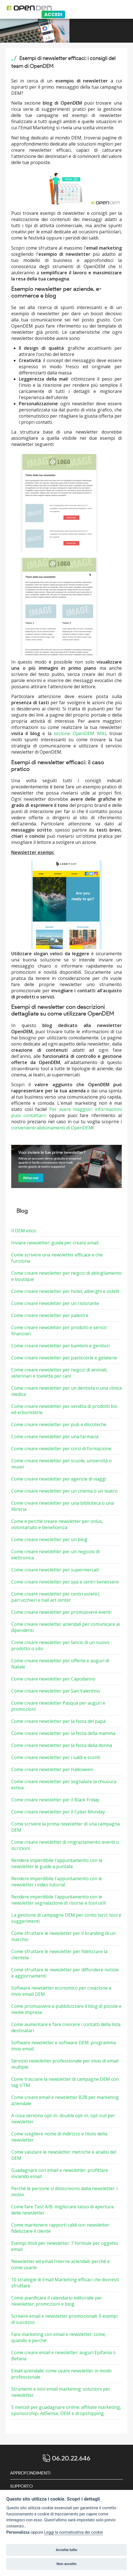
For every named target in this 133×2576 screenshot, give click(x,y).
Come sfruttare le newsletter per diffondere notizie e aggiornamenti (65, 1973)
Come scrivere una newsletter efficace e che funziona (57, 1258)
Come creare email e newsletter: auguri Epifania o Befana (63, 2355)
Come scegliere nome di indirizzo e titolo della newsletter (59, 2137)
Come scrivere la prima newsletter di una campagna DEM (65, 1827)
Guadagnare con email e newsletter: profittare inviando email (59, 2173)
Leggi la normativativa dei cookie (73, 2532)
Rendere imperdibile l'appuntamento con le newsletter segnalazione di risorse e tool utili (58, 1900)
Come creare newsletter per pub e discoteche (58, 1424)
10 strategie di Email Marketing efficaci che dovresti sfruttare (65, 2282)
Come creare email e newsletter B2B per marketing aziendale (65, 2100)
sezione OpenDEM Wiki (80, 733)
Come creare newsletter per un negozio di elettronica (55, 1554)
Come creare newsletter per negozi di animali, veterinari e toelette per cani (59, 1373)
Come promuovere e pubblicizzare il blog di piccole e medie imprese (66, 2009)
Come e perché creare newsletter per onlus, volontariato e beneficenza (57, 1524)
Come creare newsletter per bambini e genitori (60, 1346)
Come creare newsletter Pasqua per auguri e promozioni (58, 1706)
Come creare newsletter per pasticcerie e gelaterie (64, 1358)
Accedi (53, 14)
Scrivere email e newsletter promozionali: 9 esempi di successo (64, 2319)
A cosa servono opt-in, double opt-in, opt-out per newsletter (63, 2118)
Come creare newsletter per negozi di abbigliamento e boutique (66, 1276)
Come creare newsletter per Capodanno (53, 1679)
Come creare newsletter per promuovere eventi (61, 1612)
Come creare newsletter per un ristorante (55, 1303)
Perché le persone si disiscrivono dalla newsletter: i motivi (64, 2191)
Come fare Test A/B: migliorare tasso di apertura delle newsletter (62, 2210)
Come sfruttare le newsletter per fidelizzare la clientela (59, 1954)
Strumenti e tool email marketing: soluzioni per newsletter (60, 2392)
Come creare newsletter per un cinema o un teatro (64, 1491)
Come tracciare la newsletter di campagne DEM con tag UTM (65, 2082)
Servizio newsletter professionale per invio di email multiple (64, 2064)
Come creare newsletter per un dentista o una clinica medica (66, 1391)
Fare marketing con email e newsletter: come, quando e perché (58, 2337)
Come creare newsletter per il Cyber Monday (58, 1812)
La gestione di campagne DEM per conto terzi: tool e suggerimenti (66, 1918)
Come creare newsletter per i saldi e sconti (55, 1757)
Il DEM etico (23, 1231)
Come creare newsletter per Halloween (52, 1769)
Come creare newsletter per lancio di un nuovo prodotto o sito (60, 1645)
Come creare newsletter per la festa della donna (61, 1745)
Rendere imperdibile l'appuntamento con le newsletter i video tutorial (56, 1881)
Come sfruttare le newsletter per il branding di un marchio (63, 1936)
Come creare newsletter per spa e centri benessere (65, 1582)
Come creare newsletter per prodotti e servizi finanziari (59, 1330)
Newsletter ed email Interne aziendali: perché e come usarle (60, 2264)
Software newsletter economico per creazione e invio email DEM (61, 1991)
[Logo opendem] (59, 8)
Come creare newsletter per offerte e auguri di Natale (60, 1664)
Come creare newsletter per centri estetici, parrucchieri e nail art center (55, 1597)
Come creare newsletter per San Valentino (55, 1691)
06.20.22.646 (71, 2458)
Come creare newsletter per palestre (49, 1315)
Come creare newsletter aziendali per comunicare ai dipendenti (65, 1627)
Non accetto (66, 2564)
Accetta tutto (66, 2550)
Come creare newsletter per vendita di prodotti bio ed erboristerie (64, 1409)
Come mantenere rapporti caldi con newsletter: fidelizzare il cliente (60, 2228)
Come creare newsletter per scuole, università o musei (61, 1464)
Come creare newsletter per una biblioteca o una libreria (62, 1506)
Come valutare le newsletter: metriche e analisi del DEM (63, 2155)
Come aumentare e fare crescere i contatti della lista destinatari (65, 2027)
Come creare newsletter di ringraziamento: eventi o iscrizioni (65, 1845)
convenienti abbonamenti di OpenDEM (52, 1128)
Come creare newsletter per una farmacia (54, 1436)
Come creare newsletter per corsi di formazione (61, 1448)
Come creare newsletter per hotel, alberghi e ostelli (65, 1291)
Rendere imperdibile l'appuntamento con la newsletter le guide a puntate (56, 1863)
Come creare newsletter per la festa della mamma (63, 1733)
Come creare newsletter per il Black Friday (55, 1800)
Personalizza (17, 2532)
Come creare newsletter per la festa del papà (58, 1721)
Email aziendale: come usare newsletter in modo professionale (61, 2374)
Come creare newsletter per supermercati (55, 1570)
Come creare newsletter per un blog (49, 1539)
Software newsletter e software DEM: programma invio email (63, 2045)
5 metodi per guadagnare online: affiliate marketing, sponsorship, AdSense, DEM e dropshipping (66, 2410)
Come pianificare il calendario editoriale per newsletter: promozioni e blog (56, 2301)
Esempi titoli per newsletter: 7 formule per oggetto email (64, 2246)
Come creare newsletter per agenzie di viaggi (58, 1479)
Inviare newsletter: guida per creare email (54, 1243)
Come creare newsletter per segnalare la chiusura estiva (63, 1784)
